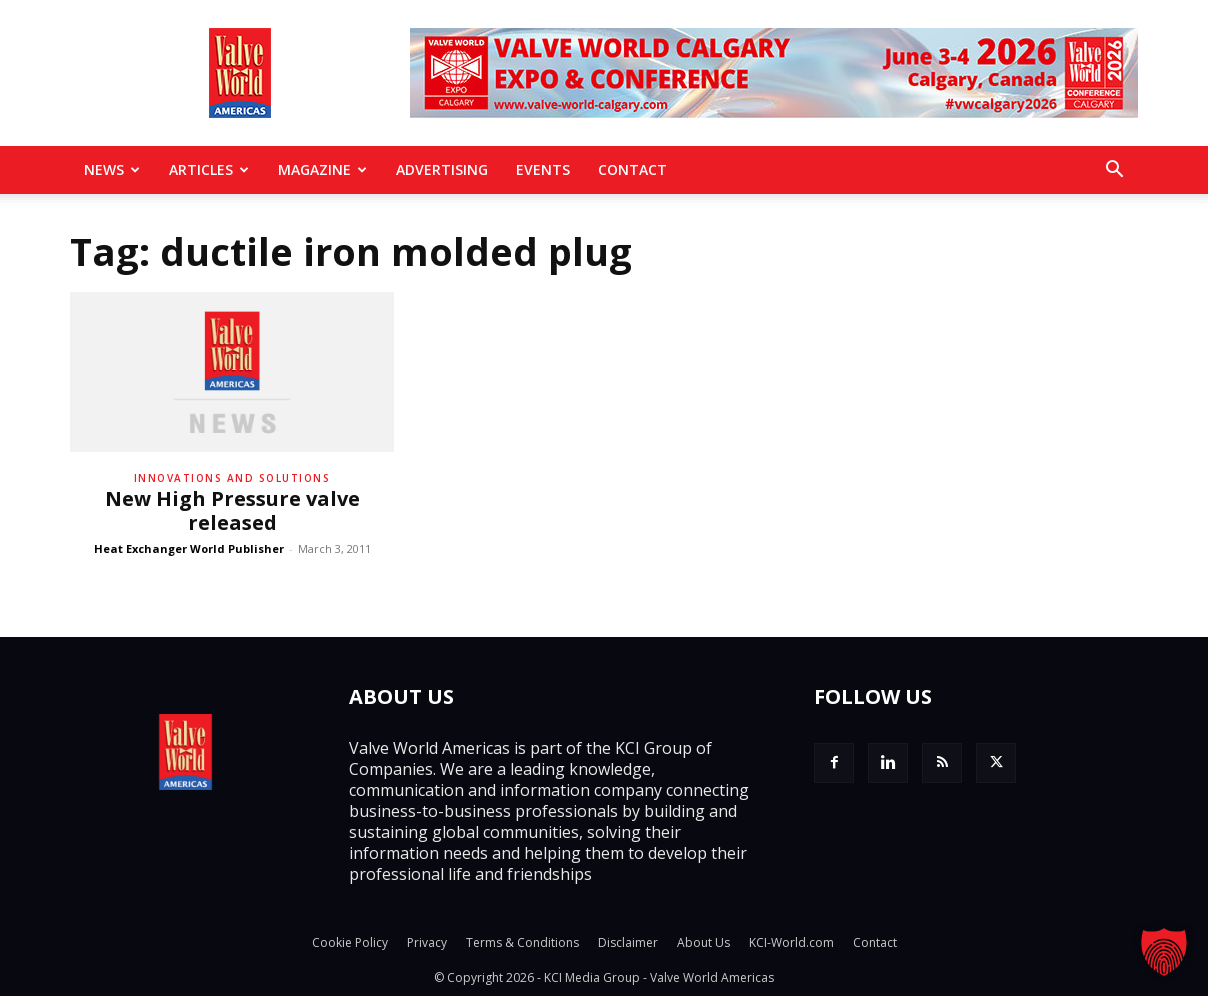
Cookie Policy (350, 942)
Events (543, 169)
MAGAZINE (322, 169)
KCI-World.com (791, 942)
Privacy (427, 942)
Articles (209, 169)
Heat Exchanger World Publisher (189, 548)
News (112, 169)
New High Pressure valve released (232, 510)
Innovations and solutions (232, 478)
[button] (1114, 171)
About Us (703, 942)
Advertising (442, 169)
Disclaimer (628, 942)
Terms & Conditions (522, 942)
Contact (632, 169)
